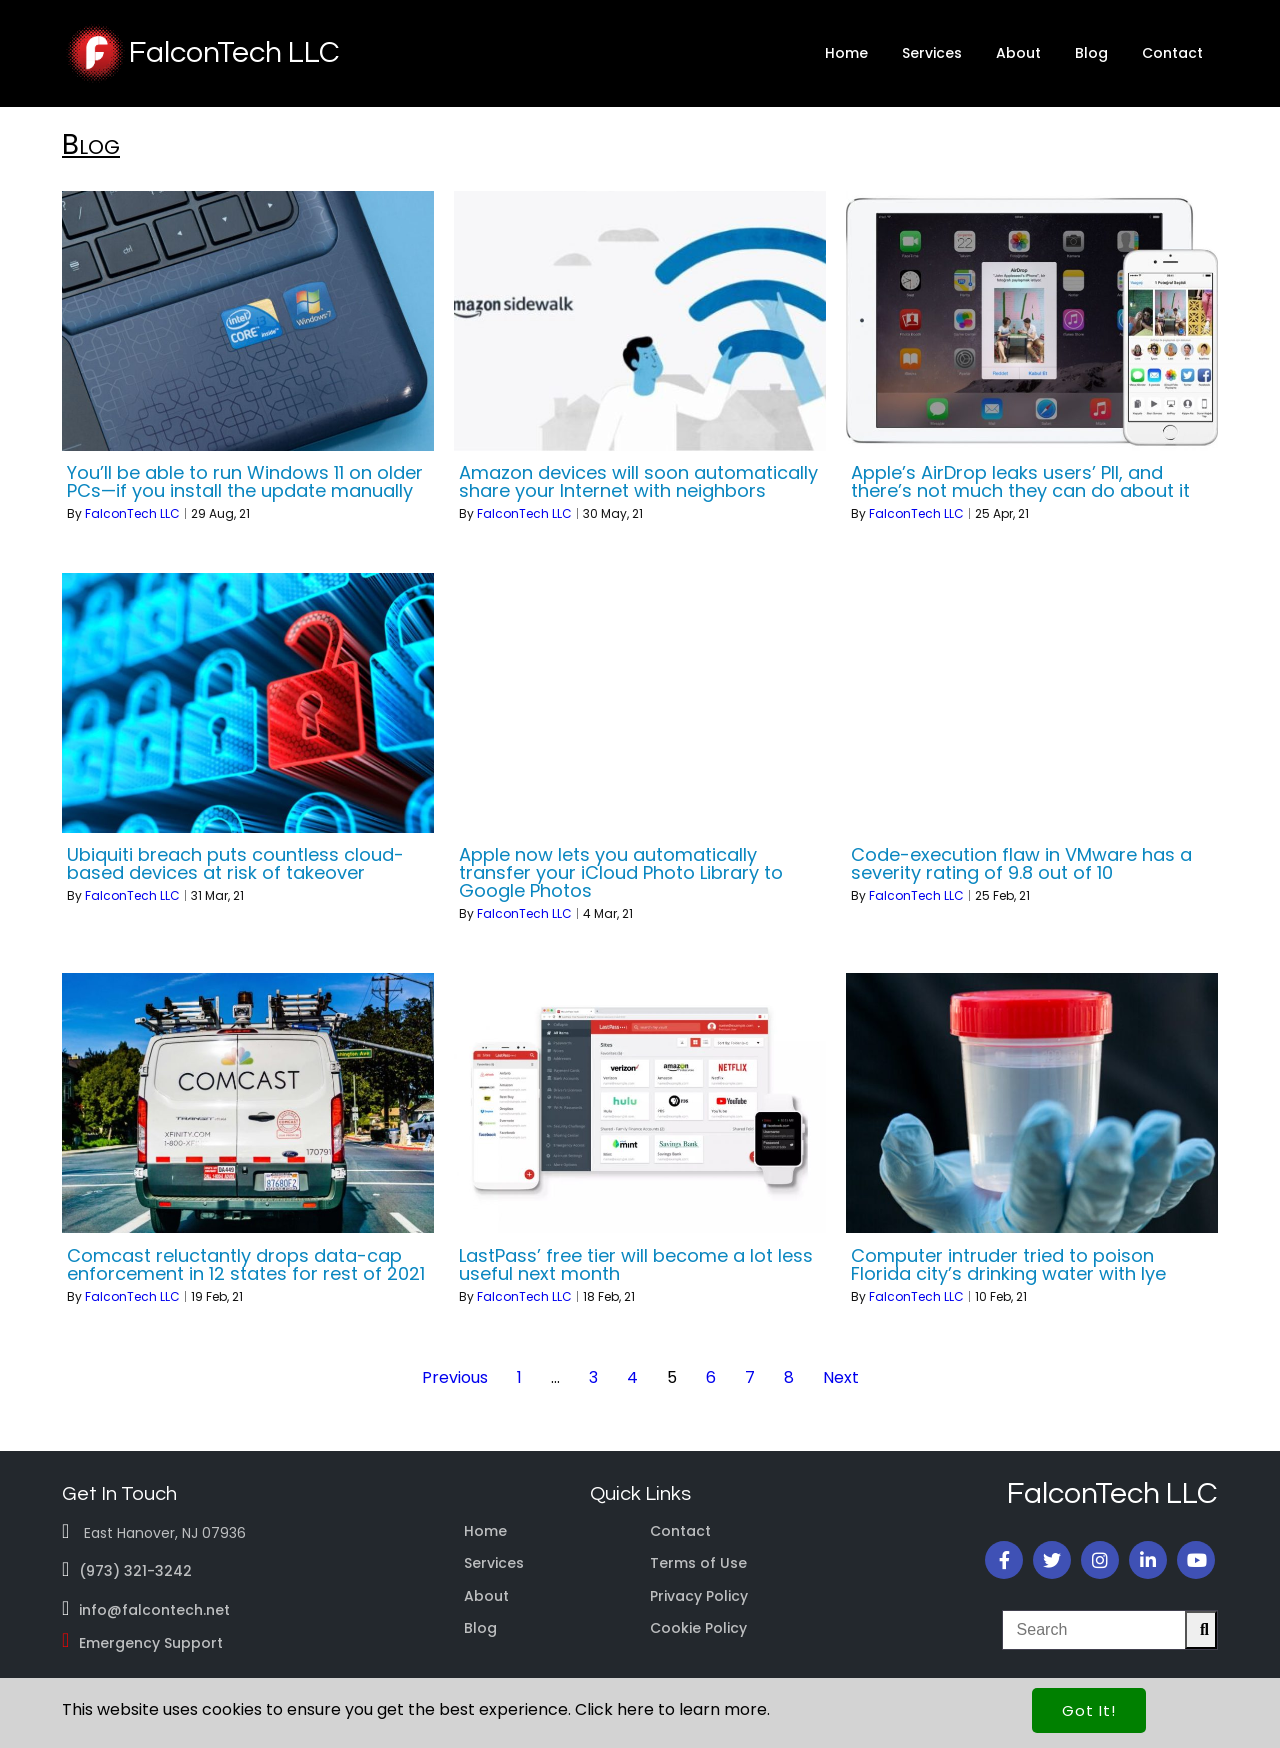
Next (841, 1377)
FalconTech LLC (132, 513)
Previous (455, 1377)
